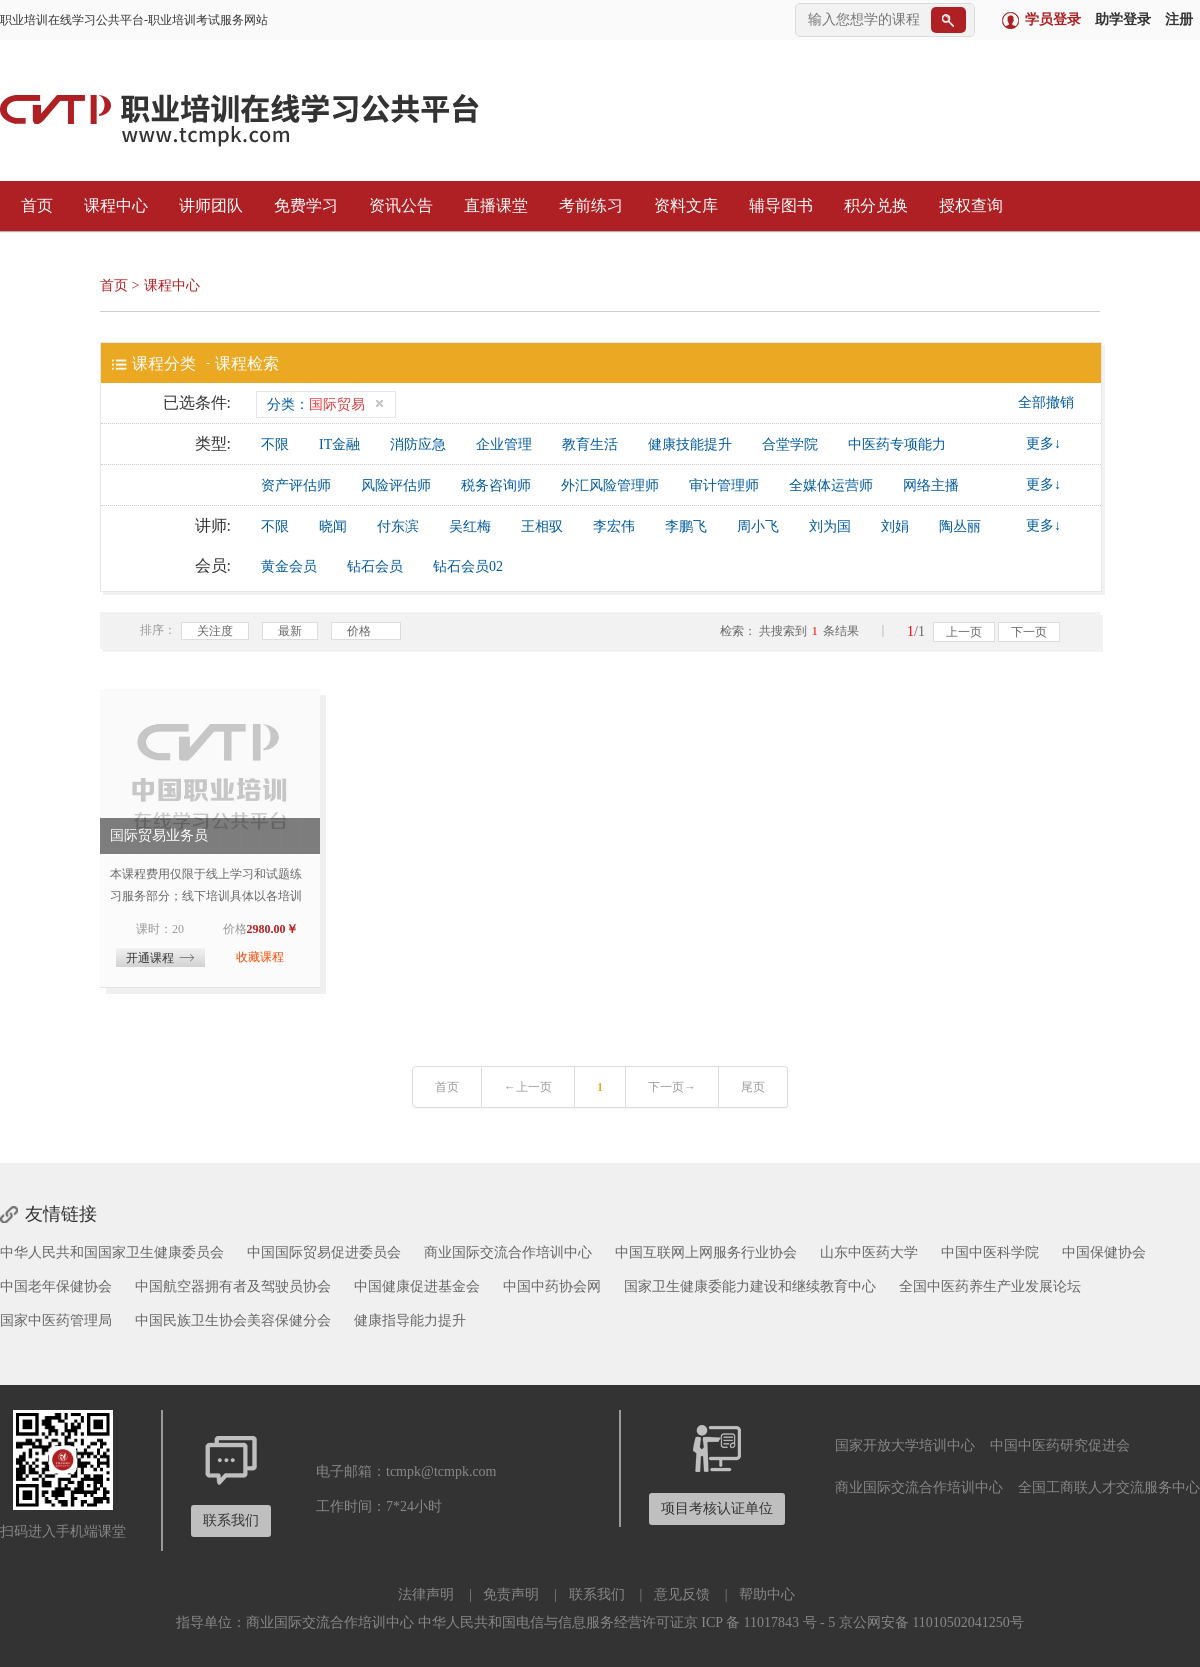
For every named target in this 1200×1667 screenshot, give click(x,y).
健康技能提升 (690, 444)
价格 (366, 632)
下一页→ (672, 1087)
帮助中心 (767, 1594)
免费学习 (301, 205)
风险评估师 (396, 485)
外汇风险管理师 (610, 485)
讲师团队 (206, 205)
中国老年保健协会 (56, 1286)
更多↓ (1043, 443)
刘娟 (895, 526)
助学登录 (1123, 19)
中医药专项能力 (897, 444)
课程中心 (111, 205)
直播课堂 (491, 205)
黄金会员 (289, 566)
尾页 (753, 1087)
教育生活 (590, 444)
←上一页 (528, 1087)
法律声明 (426, 1594)
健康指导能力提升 (410, 1320)
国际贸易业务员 (159, 835)
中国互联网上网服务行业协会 (706, 1252)
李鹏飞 (686, 526)
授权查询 (966, 205)
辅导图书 (776, 205)
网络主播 (931, 485)
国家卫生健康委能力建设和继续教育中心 (750, 1286)
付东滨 (398, 526)
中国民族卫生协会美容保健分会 (233, 1320)
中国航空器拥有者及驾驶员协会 (233, 1286)
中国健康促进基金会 (417, 1286)
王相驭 (542, 526)
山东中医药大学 (869, 1252)
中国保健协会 (1104, 1252)
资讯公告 (396, 205)
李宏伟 (614, 526)
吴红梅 (470, 526)
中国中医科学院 (990, 1252)
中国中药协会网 (552, 1286)
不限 (275, 444)
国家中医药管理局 (56, 1320)
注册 (1179, 19)
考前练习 (586, 205)
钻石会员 (375, 566)
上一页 (964, 632)
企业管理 (504, 444)
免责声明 (511, 1594)
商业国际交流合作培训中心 (508, 1252)
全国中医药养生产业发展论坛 (990, 1286)
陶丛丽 (960, 526)
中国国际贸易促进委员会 (324, 1252)
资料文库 (681, 205)
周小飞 (758, 526)
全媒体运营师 (831, 485)
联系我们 (597, 1594)
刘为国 (830, 526)
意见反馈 (682, 1594)
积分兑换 (871, 205)
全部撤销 (1046, 402)
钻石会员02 (468, 566)
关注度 (215, 631)
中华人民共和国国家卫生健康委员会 (112, 1252)
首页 (32, 205)
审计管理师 (724, 485)
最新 (290, 631)
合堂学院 (790, 444)
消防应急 (418, 444)
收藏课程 (260, 957)
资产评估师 (296, 485)
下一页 (1029, 632)
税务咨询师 (496, 485)
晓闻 (333, 526)
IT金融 (339, 444)
